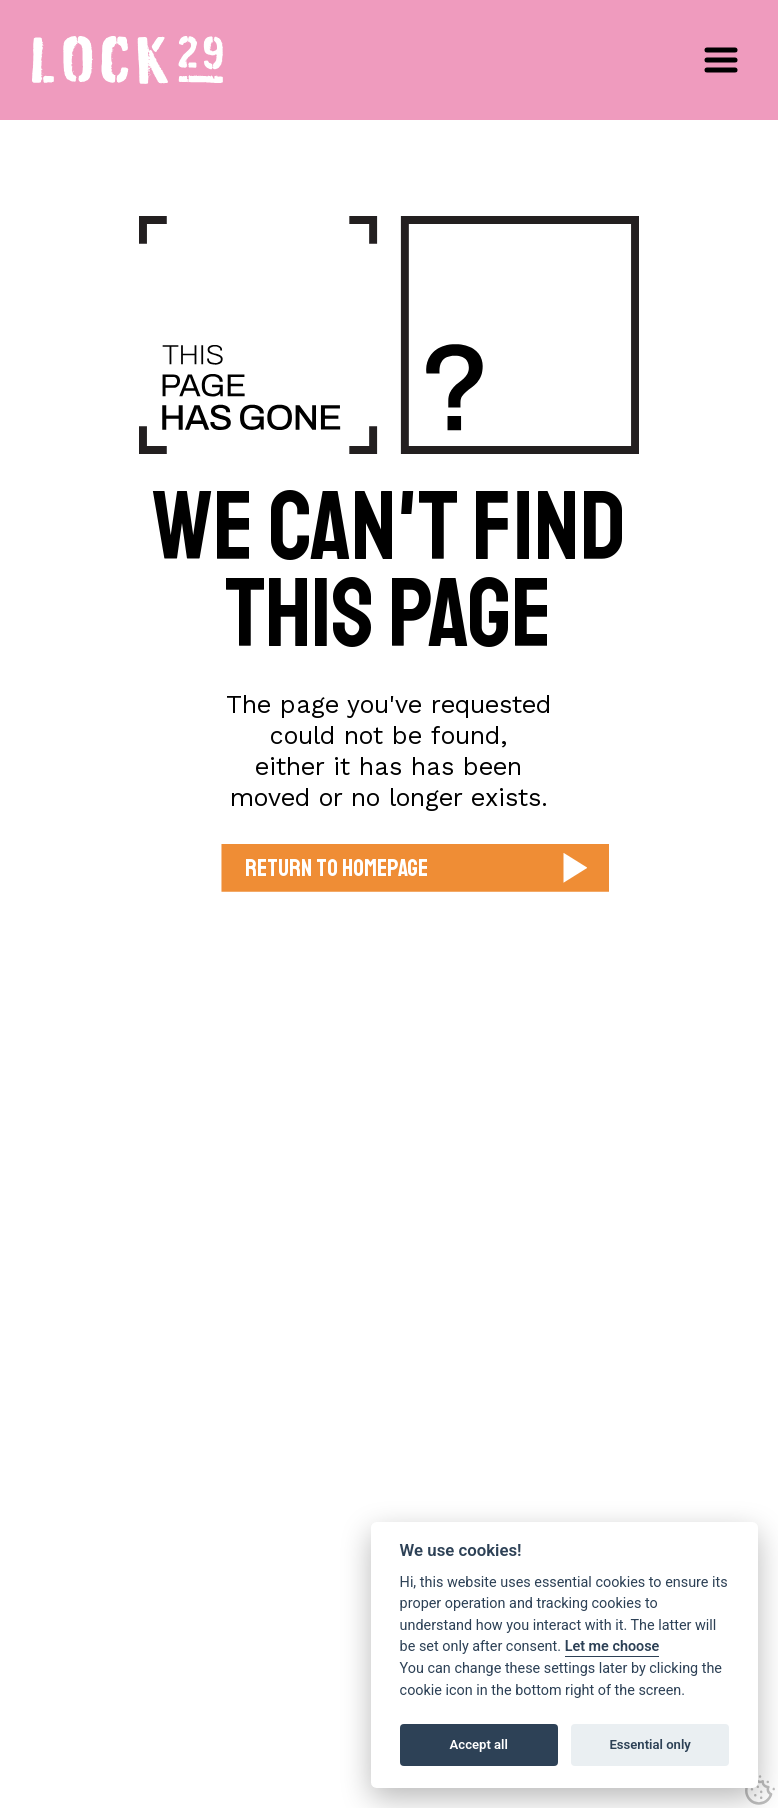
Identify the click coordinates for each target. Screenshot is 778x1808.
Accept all (479, 1744)
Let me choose (612, 1646)
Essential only (649, 1744)
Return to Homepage (336, 868)
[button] (721, 60)
